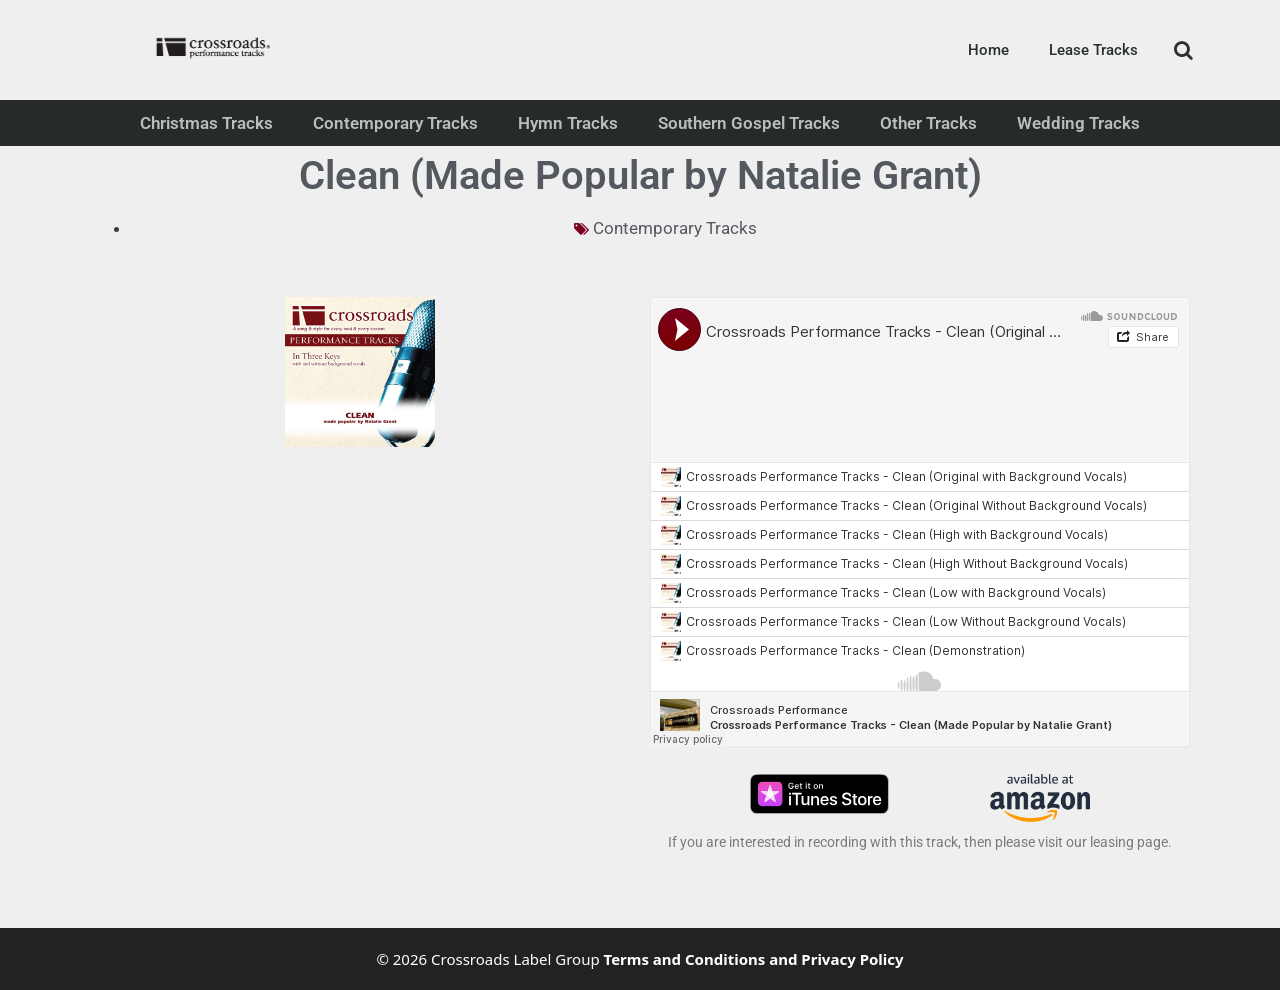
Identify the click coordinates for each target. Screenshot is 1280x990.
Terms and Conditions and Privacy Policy (754, 959)
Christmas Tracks (206, 123)
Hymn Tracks (568, 123)
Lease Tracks (1093, 50)
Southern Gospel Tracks (749, 123)
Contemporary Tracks (395, 123)
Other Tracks (928, 123)
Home (988, 50)
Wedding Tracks (1078, 123)
